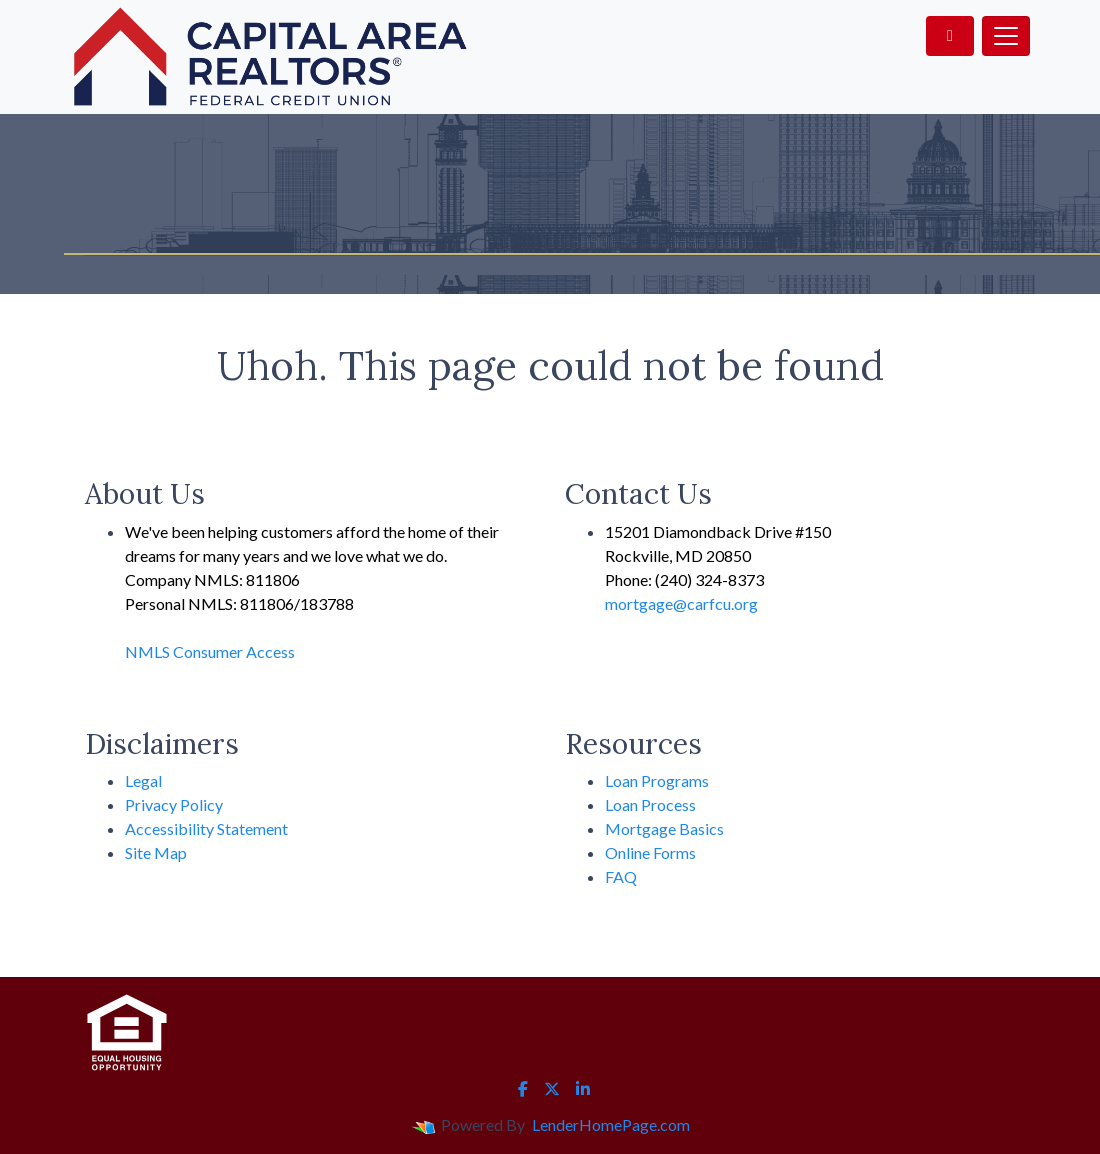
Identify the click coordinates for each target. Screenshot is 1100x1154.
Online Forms (650, 852)
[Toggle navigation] (1006, 36)
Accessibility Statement (206, 828)
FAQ (621, 876)
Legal (143, 780)
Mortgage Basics (664, 828)
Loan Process (650, 804)
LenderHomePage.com (611, 1124)
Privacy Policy (174, 804)
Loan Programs (657, 780)
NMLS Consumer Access (210, 651)
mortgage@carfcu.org (681, 603)
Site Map (156, 852)
